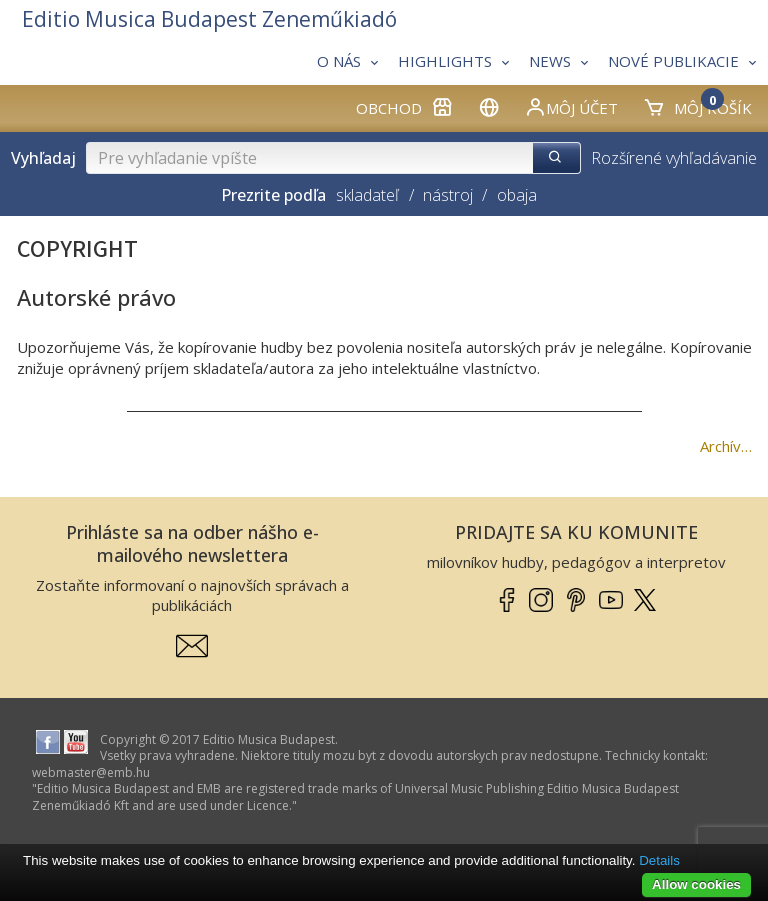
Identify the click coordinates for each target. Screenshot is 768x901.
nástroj (448, 195)
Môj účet (571, 107)
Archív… (726, 446)
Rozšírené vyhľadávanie (674, 158)
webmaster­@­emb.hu (91, 772)
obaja (517, 195)
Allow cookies (696, 884)
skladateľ (367, 195)
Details (659, 860)
